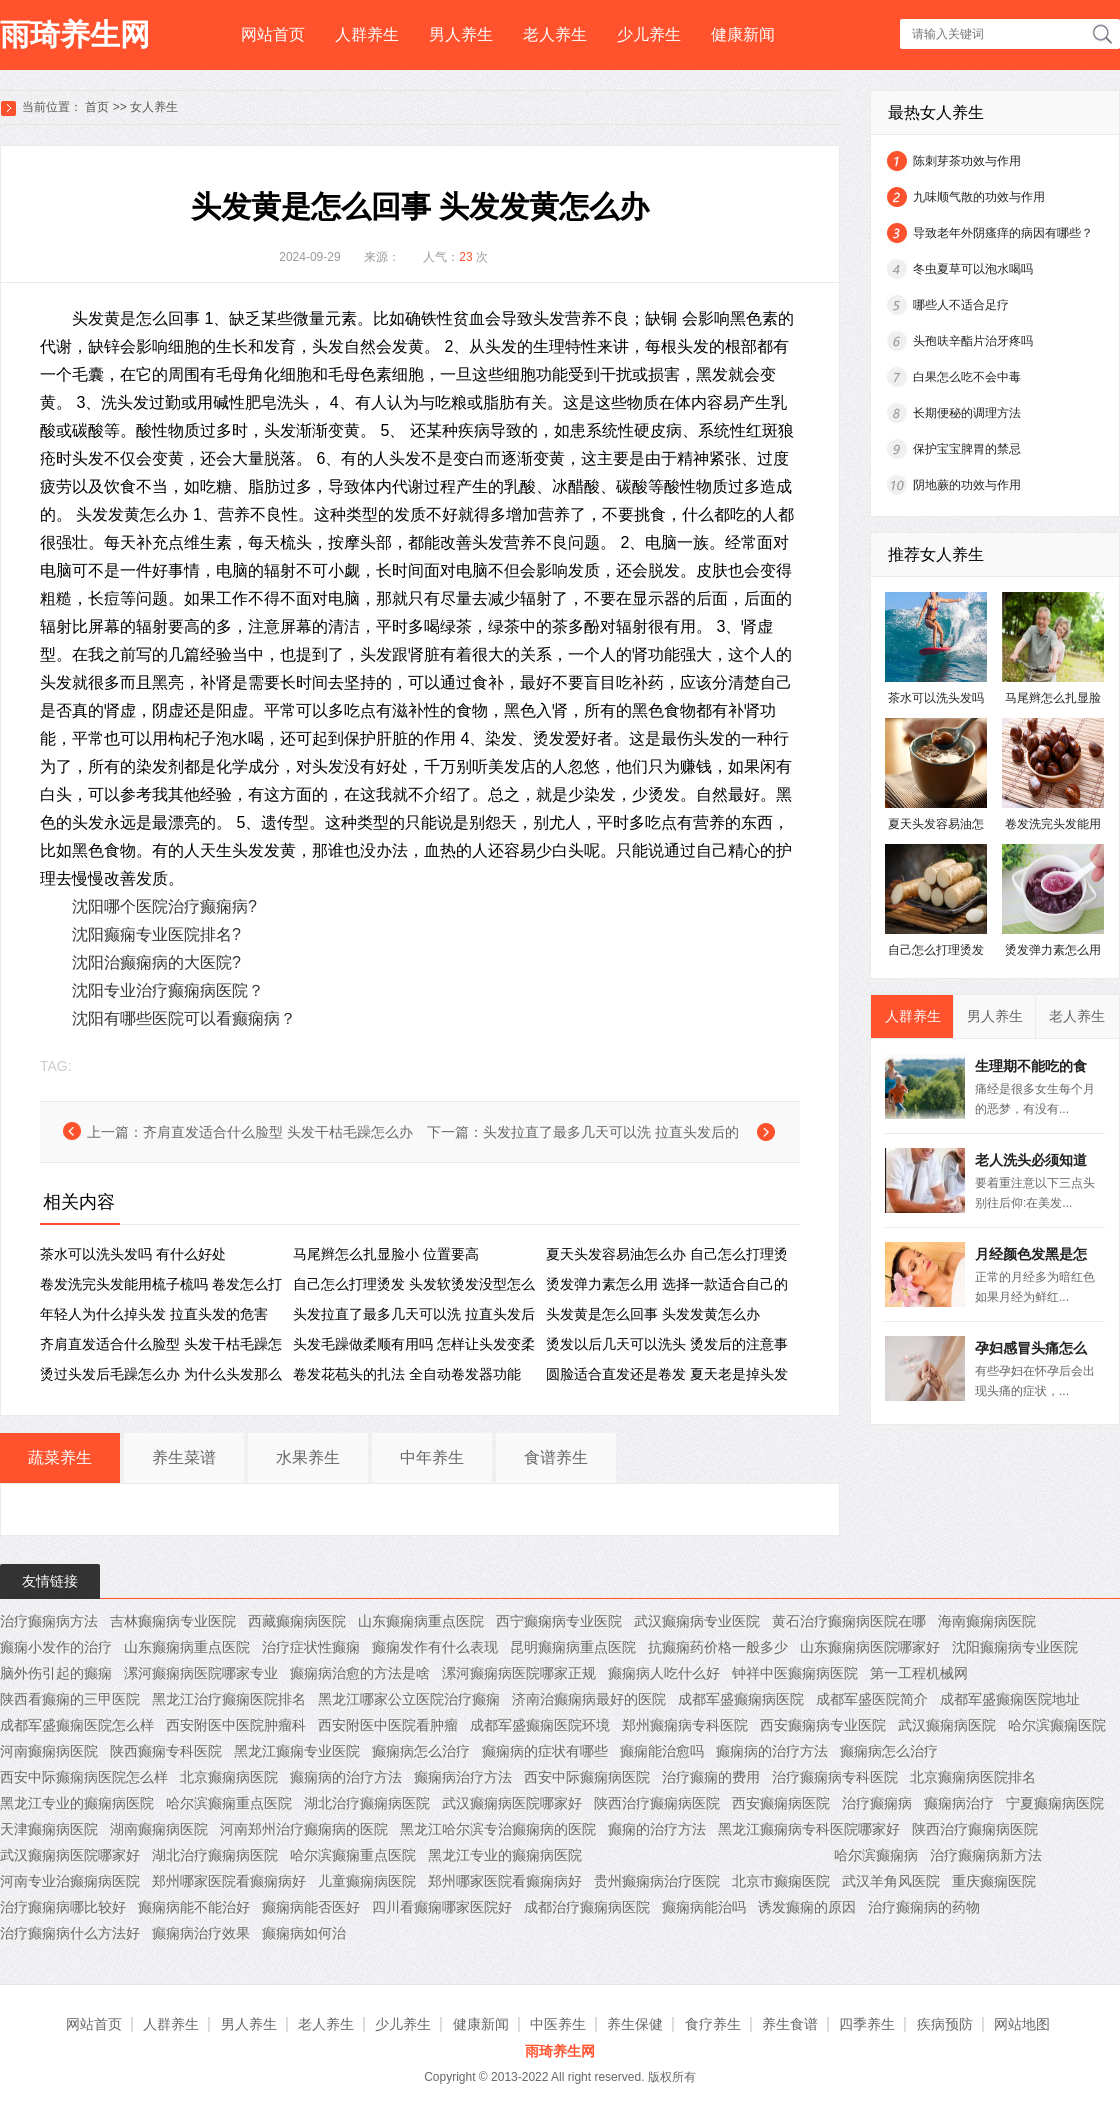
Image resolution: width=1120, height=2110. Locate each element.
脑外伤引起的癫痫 (56, 1673)
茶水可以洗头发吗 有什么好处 (133, 1254)
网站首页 (273, 34)
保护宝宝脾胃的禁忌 (967, 449)
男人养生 (461, 34)
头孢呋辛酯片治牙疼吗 (973, 341)
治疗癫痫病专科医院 (835, 1777)
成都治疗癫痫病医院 (587, 1907)
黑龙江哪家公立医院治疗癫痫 (409, 1699)
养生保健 (635, 2024)
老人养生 (555, 34)
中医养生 (558, 2024)
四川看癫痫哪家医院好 (442, 1907)
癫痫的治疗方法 (657, 1829)
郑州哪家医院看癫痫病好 (229, 1881)
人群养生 (367, 34)
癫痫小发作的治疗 (56, 1647)
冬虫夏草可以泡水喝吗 (973, 269)
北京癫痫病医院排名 (973, 1777)
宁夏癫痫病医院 (1055, 1803)
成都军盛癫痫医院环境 (540, 1725)
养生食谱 (790, 2024)
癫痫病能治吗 (704, 1907)
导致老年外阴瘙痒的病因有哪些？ (1003, 233)
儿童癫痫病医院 (367, 1881)
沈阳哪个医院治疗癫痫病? (164, 906)
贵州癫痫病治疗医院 (657, 1881)
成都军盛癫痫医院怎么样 (77, 1725)
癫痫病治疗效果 (201, 1933)
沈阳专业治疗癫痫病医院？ (168, 990)
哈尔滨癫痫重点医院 (229, 1803)
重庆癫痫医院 (994, 1881)
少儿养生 (649, 34)
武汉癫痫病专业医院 (697, 1621)
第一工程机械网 (919, 1673)
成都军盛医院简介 (872, 1699)
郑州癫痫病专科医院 (685, 1725)
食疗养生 (713, 2024)
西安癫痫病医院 (781, 1803)
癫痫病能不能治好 (194, 1907)
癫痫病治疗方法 (463, 1777)
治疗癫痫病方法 (49, 1621)
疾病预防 (945, 2024)
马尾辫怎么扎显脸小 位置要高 (386, 1254)
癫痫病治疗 (959, 1803)
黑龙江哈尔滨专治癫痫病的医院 (498, 1829)
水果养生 (308, 1457)
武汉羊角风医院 (891, 1881)
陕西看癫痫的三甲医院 (70, 1699)
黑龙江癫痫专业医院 (297, 1751)
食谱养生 (556, 1457)
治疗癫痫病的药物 (924, 1907)
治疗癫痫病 (877, 1803)
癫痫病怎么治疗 (421, 1751)
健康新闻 (743, 34)
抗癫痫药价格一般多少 (718, 1647)
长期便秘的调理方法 (967, 413)
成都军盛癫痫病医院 (741, 1699)
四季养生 (867, 2024)
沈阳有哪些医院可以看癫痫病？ (184, 1018)
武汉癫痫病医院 (947, 1725)
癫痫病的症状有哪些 (545, 1751)
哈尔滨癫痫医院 (1057, 1725)
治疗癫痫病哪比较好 (63, 1907)
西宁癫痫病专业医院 (559, 1621)
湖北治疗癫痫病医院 (367, 1803)
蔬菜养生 (60, 1457)
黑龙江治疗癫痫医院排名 (229, 1699)
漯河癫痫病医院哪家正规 (519, 1673)
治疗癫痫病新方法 (986, 1855)
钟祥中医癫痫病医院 (795, 1673)
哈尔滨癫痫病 (876, 1855)
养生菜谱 (184, 1457)
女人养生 (154, 107)
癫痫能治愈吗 (662, 1751)
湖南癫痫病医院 (159, 1829)
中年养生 (432, 1457)
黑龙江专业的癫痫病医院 (77, 1803)
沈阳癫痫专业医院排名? (156, 934)
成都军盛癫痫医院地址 (1010, 1699)
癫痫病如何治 (304, 1933)
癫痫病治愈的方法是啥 (360, 1673)
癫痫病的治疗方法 (772, 1751)
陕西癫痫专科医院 (166, 1751)
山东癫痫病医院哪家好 (870, 1647)
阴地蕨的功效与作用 (967, 485)
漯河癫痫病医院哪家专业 (201, 1673)
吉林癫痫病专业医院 (173, 1621)
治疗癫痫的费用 (711, 1777)
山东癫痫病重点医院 (421, 1621)
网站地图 (1022, 2024)
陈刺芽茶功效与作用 (967, 161)
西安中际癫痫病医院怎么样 (84, 1777)
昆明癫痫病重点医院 (573, 1647)
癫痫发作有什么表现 (435, 1647)
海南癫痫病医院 (987, 1621)
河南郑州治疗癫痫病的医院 (304, 1829)
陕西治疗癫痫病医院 (657, 1803)
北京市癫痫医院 (781, 1881)
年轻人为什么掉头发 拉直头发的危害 (154, 1314)
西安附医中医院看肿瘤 (388, 1725)
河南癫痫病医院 (49, 1751)
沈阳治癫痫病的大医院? (156, 962)
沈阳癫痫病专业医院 (1015, 1647)
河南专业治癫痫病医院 (70, 1881)
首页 (97, 107)
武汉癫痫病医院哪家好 (512, 1803)
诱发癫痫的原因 (807, 1907)
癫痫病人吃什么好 (664, 1673)
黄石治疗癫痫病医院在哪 (849, 1621)
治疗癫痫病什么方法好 (70, 1933)
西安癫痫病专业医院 (823, 1725)
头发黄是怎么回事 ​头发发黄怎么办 (653, 1314)
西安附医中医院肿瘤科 (236, 1725)
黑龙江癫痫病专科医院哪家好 (809, 1829)
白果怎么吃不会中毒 (967, 377)
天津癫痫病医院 (49, 1829)
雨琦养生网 (75, 34)
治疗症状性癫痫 (311, 1647)
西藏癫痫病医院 (297, 1621)
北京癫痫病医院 (229, 1777)
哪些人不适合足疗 (961, 305)
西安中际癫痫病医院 (587, 1777)
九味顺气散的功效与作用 (979, 197)
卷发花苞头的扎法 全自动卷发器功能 (407, 1374)
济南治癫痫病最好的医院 (589, 1699)
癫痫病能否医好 (311, 1907)
